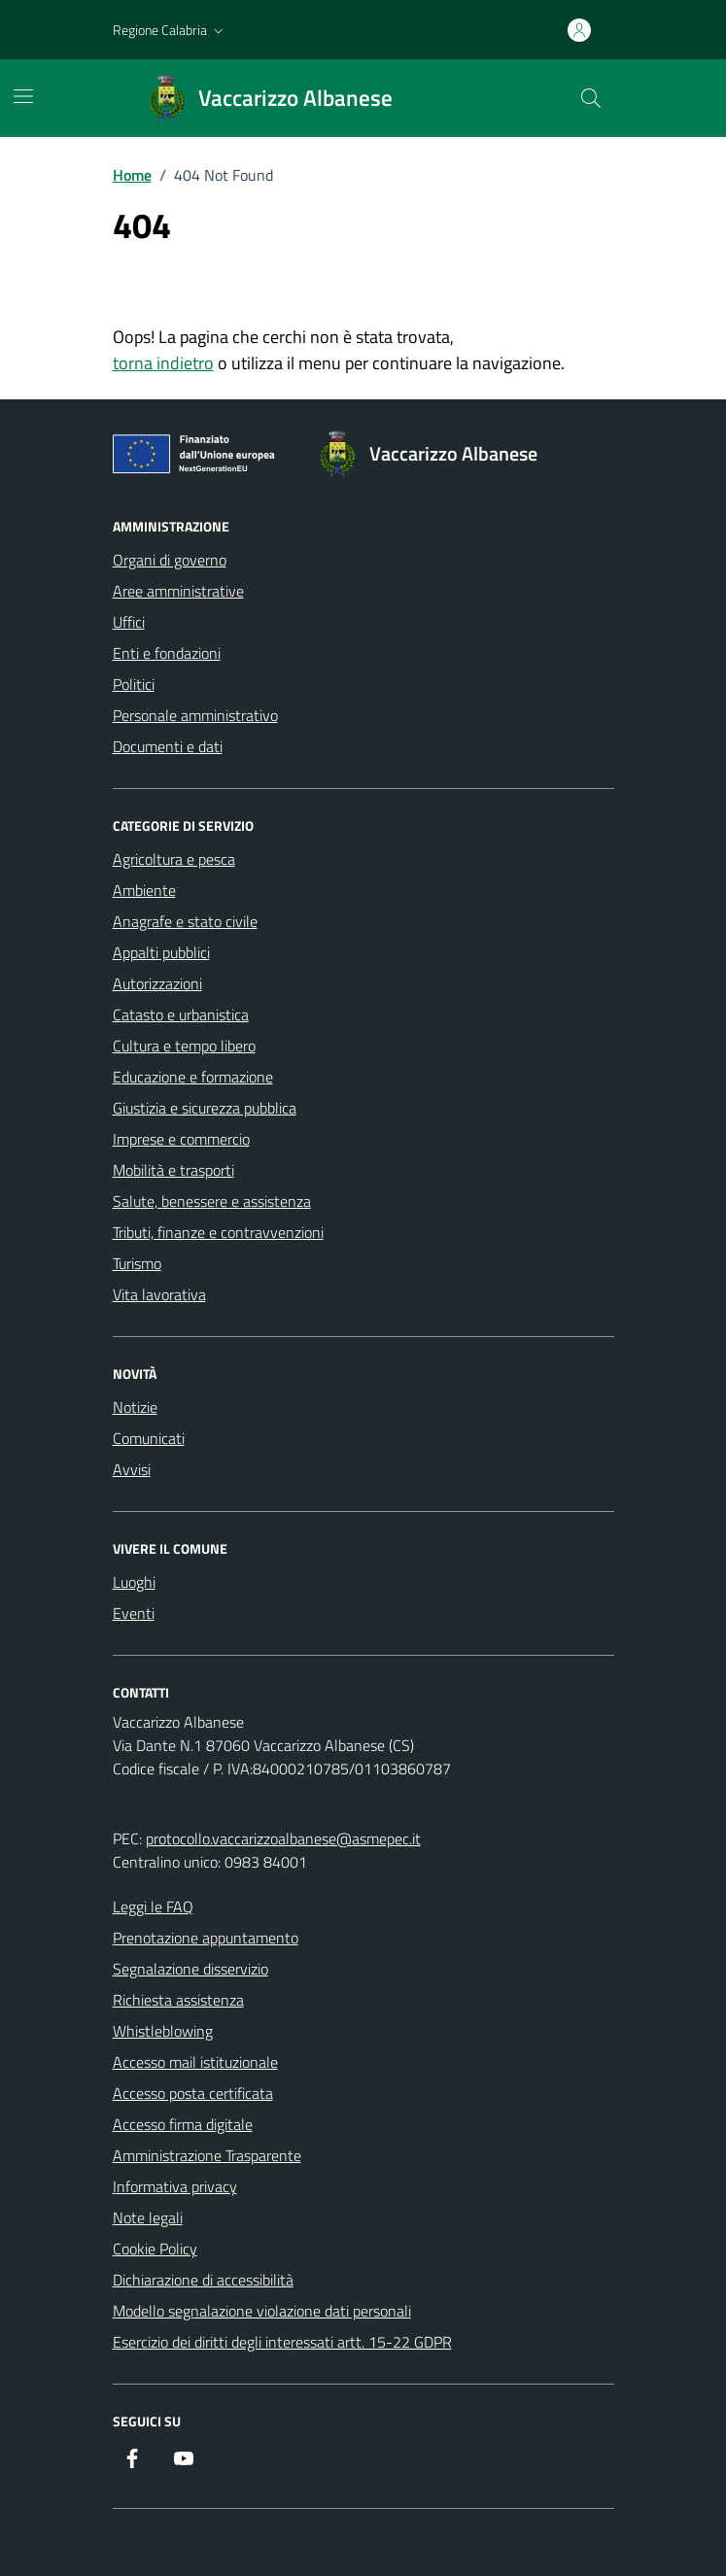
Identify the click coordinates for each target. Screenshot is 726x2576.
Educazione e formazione (193, 1076)
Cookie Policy (155, 2248)
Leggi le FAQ (153, 1906)
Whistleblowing (163, 2031)
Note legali (148, 2217)
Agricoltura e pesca (174, 859)
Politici (134, 684)
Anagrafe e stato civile (185, 921)
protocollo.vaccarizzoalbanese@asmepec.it (283, 1838)
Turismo (137, 1263)
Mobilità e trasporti (173, 1170)
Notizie (135, 1407)
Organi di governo (169, 559)
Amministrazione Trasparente (207, 2155)
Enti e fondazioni (167, 653)
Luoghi (134, 1582)
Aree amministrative (178, 590)
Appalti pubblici (161, 952)
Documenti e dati (168, 746)
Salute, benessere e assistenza (212, 1201)
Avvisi (132, 1469)
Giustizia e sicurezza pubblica (204, 1107)
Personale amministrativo (195, 715)
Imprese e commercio (181, 1139)
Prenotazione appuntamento (205, 1937)
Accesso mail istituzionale (195, 2062)
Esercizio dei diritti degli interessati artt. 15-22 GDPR (282, 2341)
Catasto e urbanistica (181, 1014)
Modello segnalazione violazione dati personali (262, 2310)
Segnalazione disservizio (190, 1968)
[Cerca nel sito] (590, 98)
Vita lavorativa (159, 1294)
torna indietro (163, 363)
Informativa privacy (175, 2186)
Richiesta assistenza (178, 1999)
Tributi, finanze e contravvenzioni (218, 1232)
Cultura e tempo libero (184, 1045)
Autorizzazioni (157, 983)
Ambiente (144, 890)
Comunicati (149, 1438)
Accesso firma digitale (183, 2124)
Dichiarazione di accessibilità (203, 2279)
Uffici (129, 622)
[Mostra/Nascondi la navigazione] (23, 96)
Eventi (134, 1613)
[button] (170, 30)
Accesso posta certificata (193, 2093)
